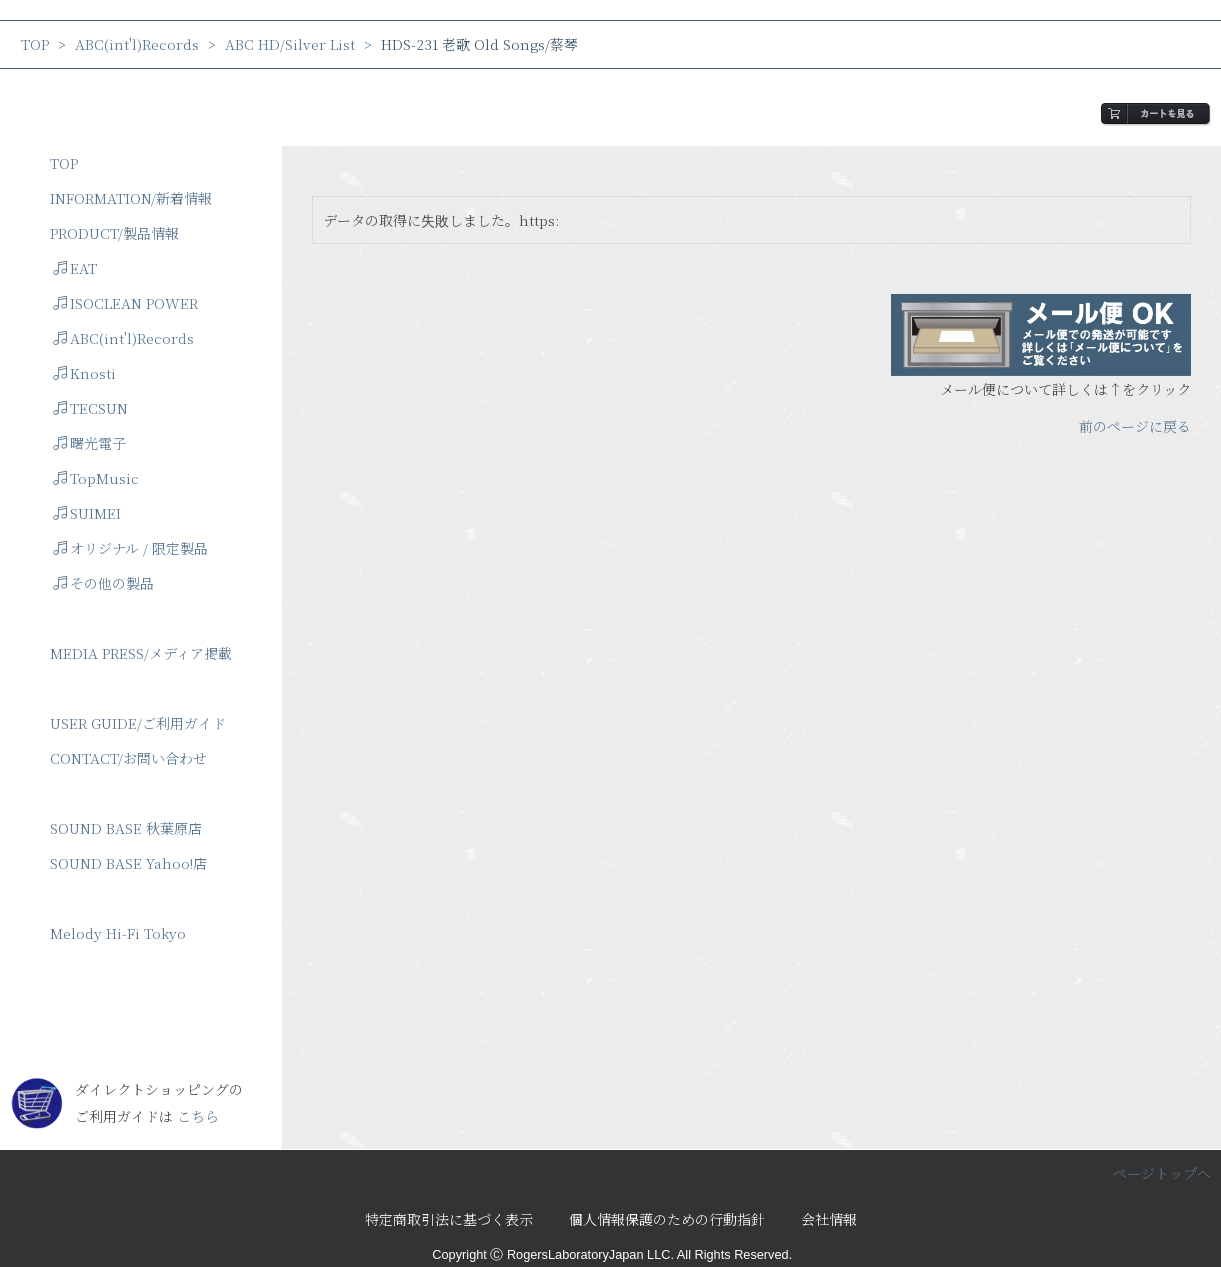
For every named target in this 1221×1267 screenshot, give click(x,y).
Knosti (84, 373)
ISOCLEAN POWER (125, 303)
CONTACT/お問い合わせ (128, 758)
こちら (198, 1116)
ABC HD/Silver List (290, 44)
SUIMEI (87, 513)
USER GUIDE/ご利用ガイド (138, 723)
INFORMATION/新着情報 (131, 198)
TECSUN (90, 408)
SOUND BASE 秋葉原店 (126, 828)
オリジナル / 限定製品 (130, 548)
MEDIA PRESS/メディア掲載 (141, 653)
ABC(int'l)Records (137, 44)
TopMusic (96, 478)
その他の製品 (103, 583)
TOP (35, 44)
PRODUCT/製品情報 (114, 233)
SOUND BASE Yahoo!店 (128, 863)
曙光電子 (89, 443)
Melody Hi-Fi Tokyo (118, 933)
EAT (75, 268)
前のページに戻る (1135, 426)
